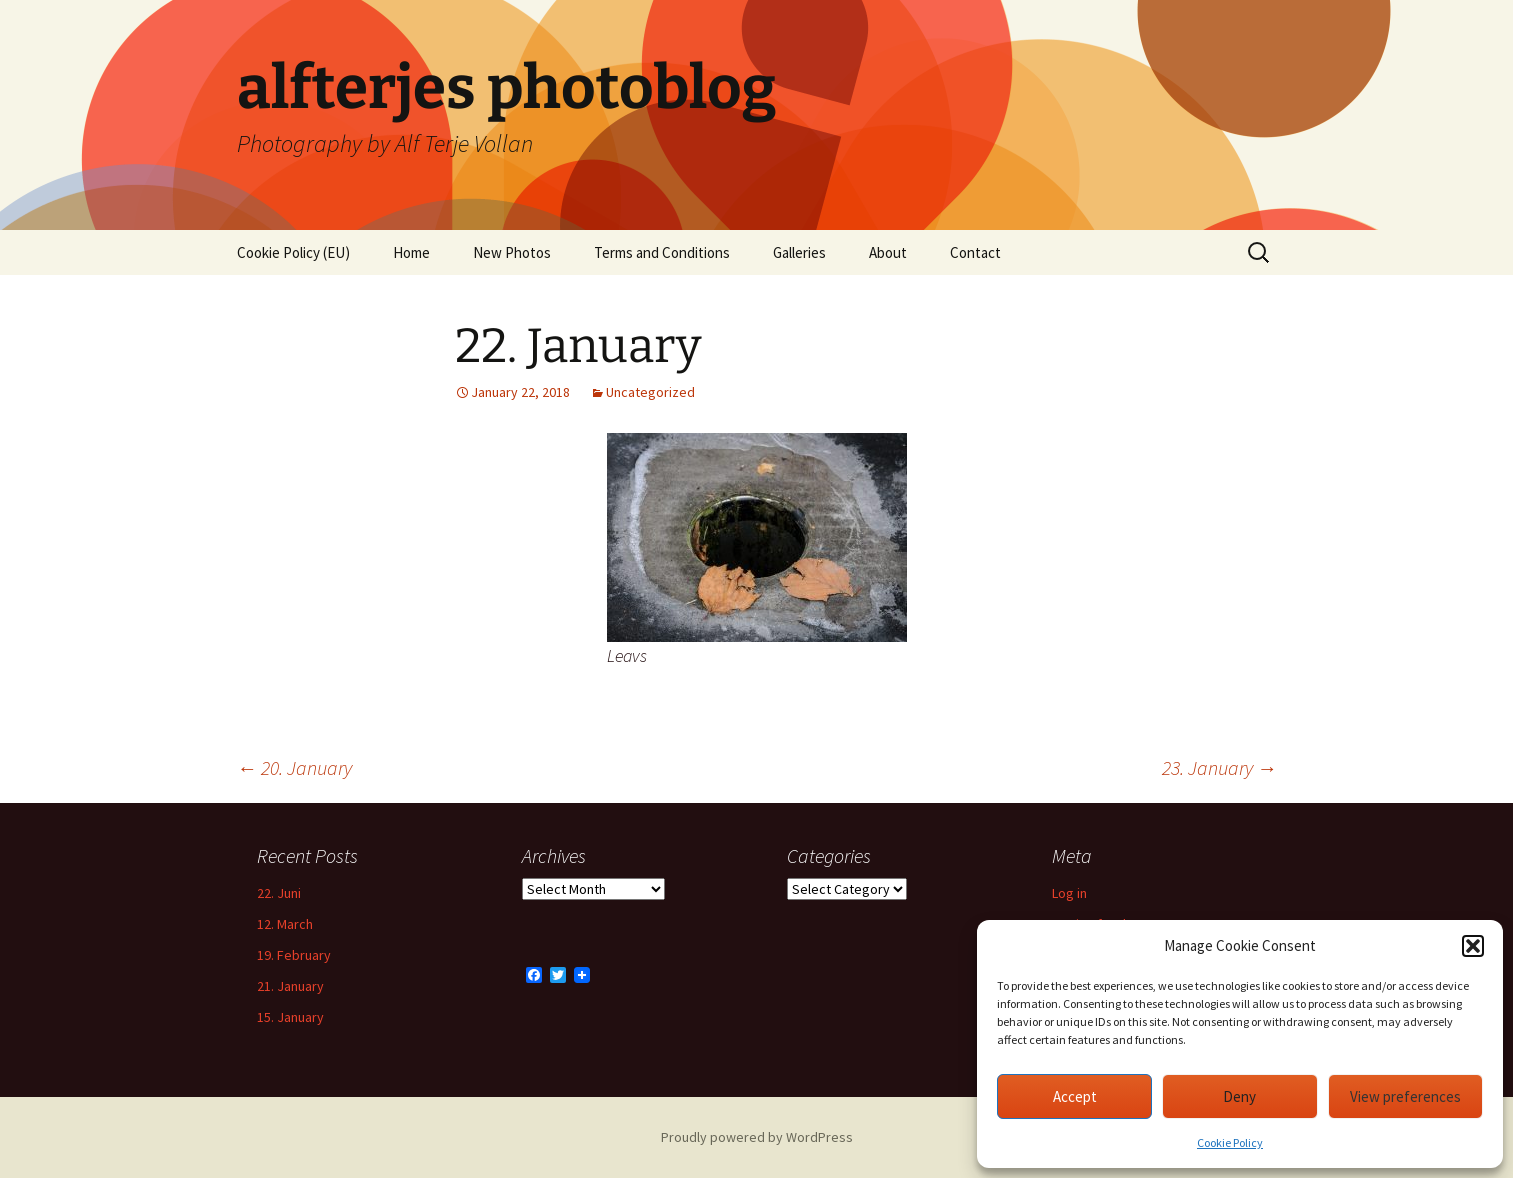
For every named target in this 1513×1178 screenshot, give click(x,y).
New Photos (512, 252)
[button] (1473, 946)
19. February (294, 955)
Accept (1075, 1096)
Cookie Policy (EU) (293, 252)
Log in (1069, 893)
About (888, 252)
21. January (290, 986)
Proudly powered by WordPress (757, 1137)
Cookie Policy (1230, 1142)
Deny (1239, 1096)
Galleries (799, 252)
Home (411, 252)
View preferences (1405, 1096)
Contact (975, 252)
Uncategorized (650, 392)
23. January (1219, 767)
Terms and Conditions (662, 252)
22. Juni (279, 893)
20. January (294, 767)
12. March (285, 924)
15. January (290, 1017)
